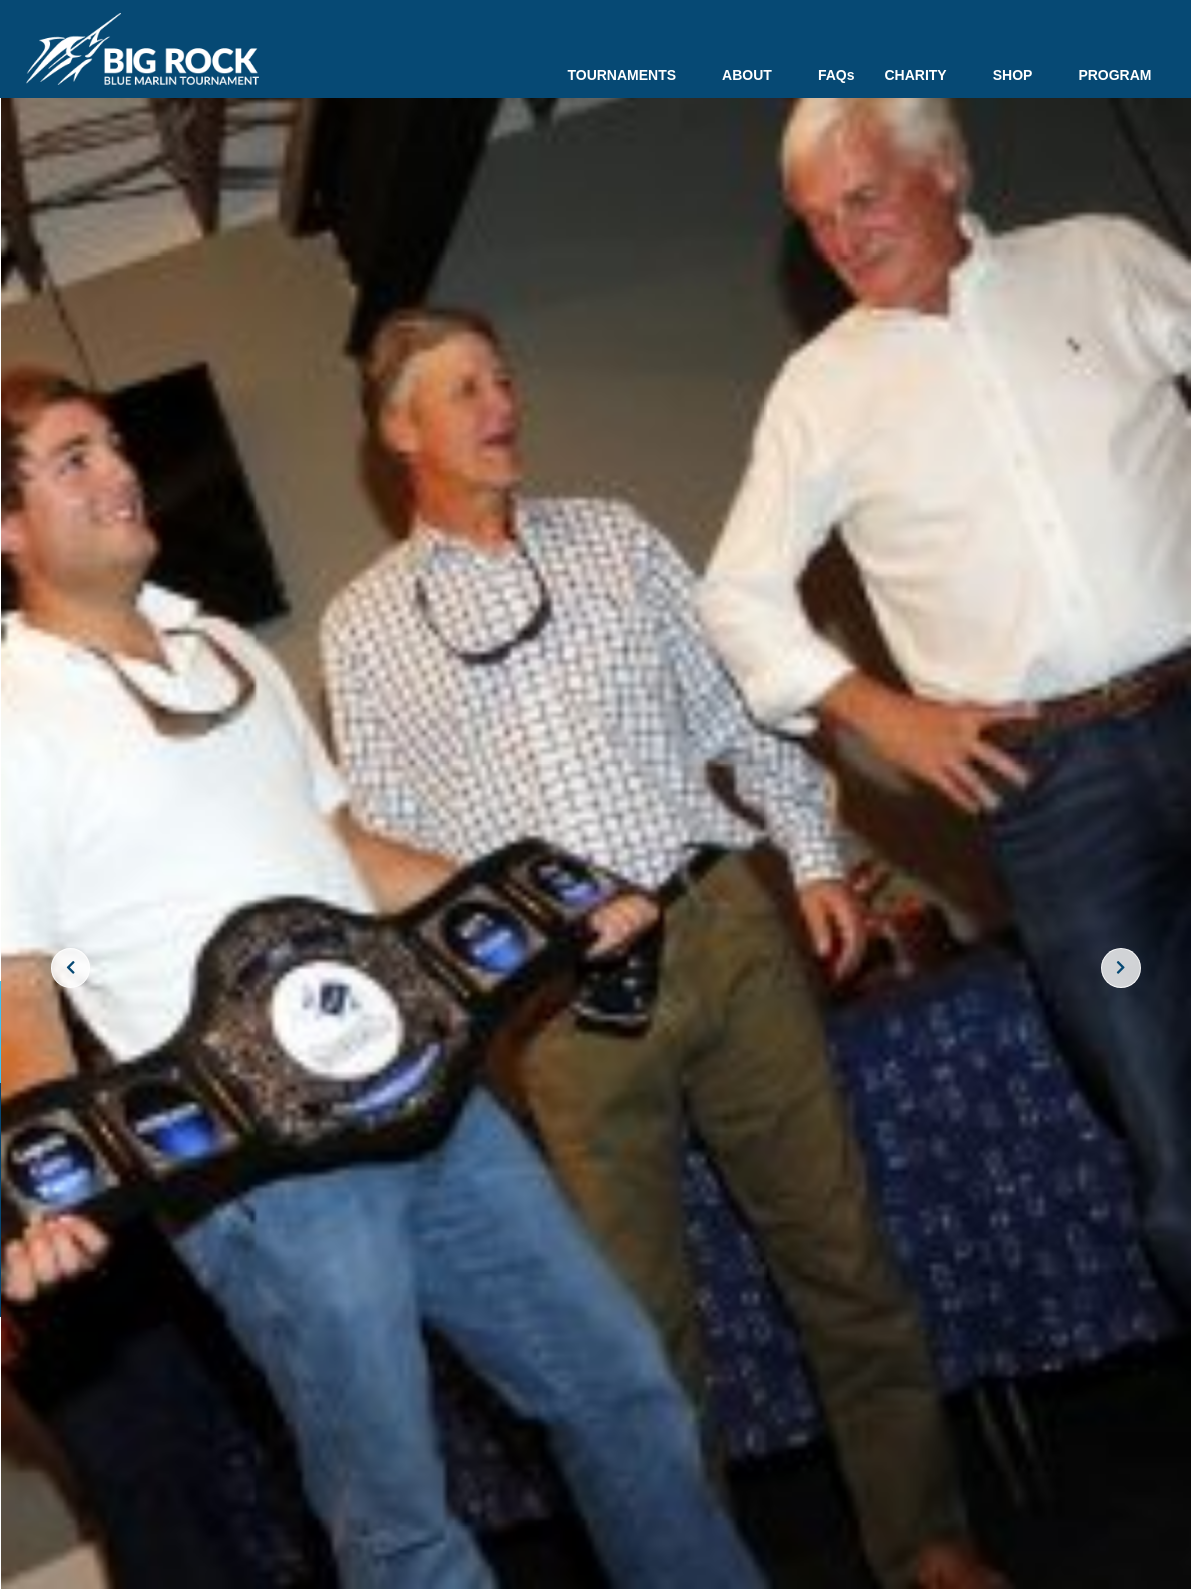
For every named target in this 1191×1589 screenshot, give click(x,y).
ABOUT (755, 75)
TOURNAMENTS (629, 75)
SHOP (1021, 75)
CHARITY (923, 75)
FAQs (836, 75)
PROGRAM (1114, 75)
